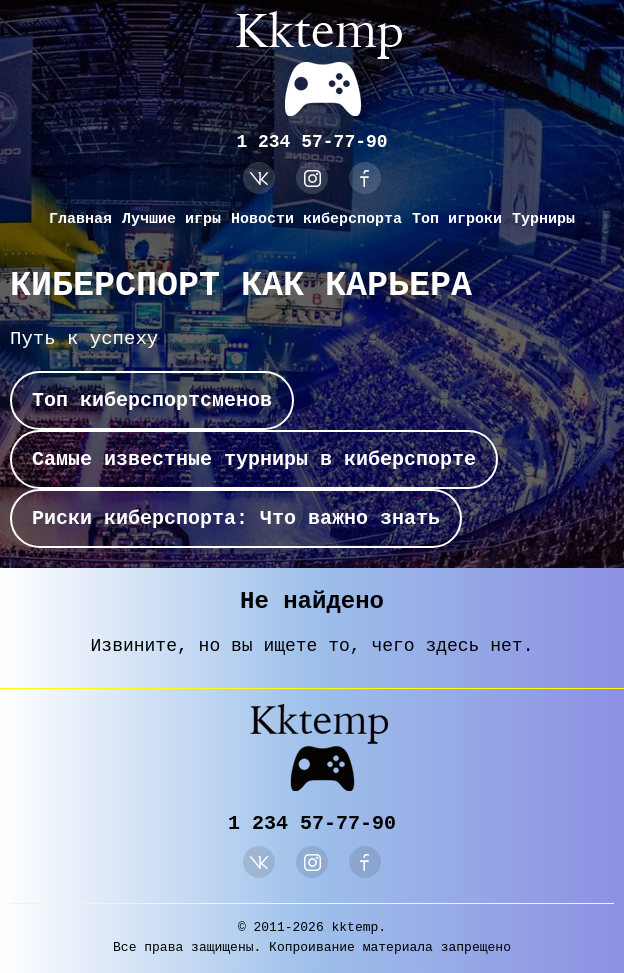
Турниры (543, 219)
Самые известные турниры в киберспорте (254, 459)
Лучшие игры (171, 219)
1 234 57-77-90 (311, 142)
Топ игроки (457, 219)
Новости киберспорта (316, 219)
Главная (80, 219)
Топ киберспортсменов (152, 400)
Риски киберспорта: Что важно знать (236, 518)
